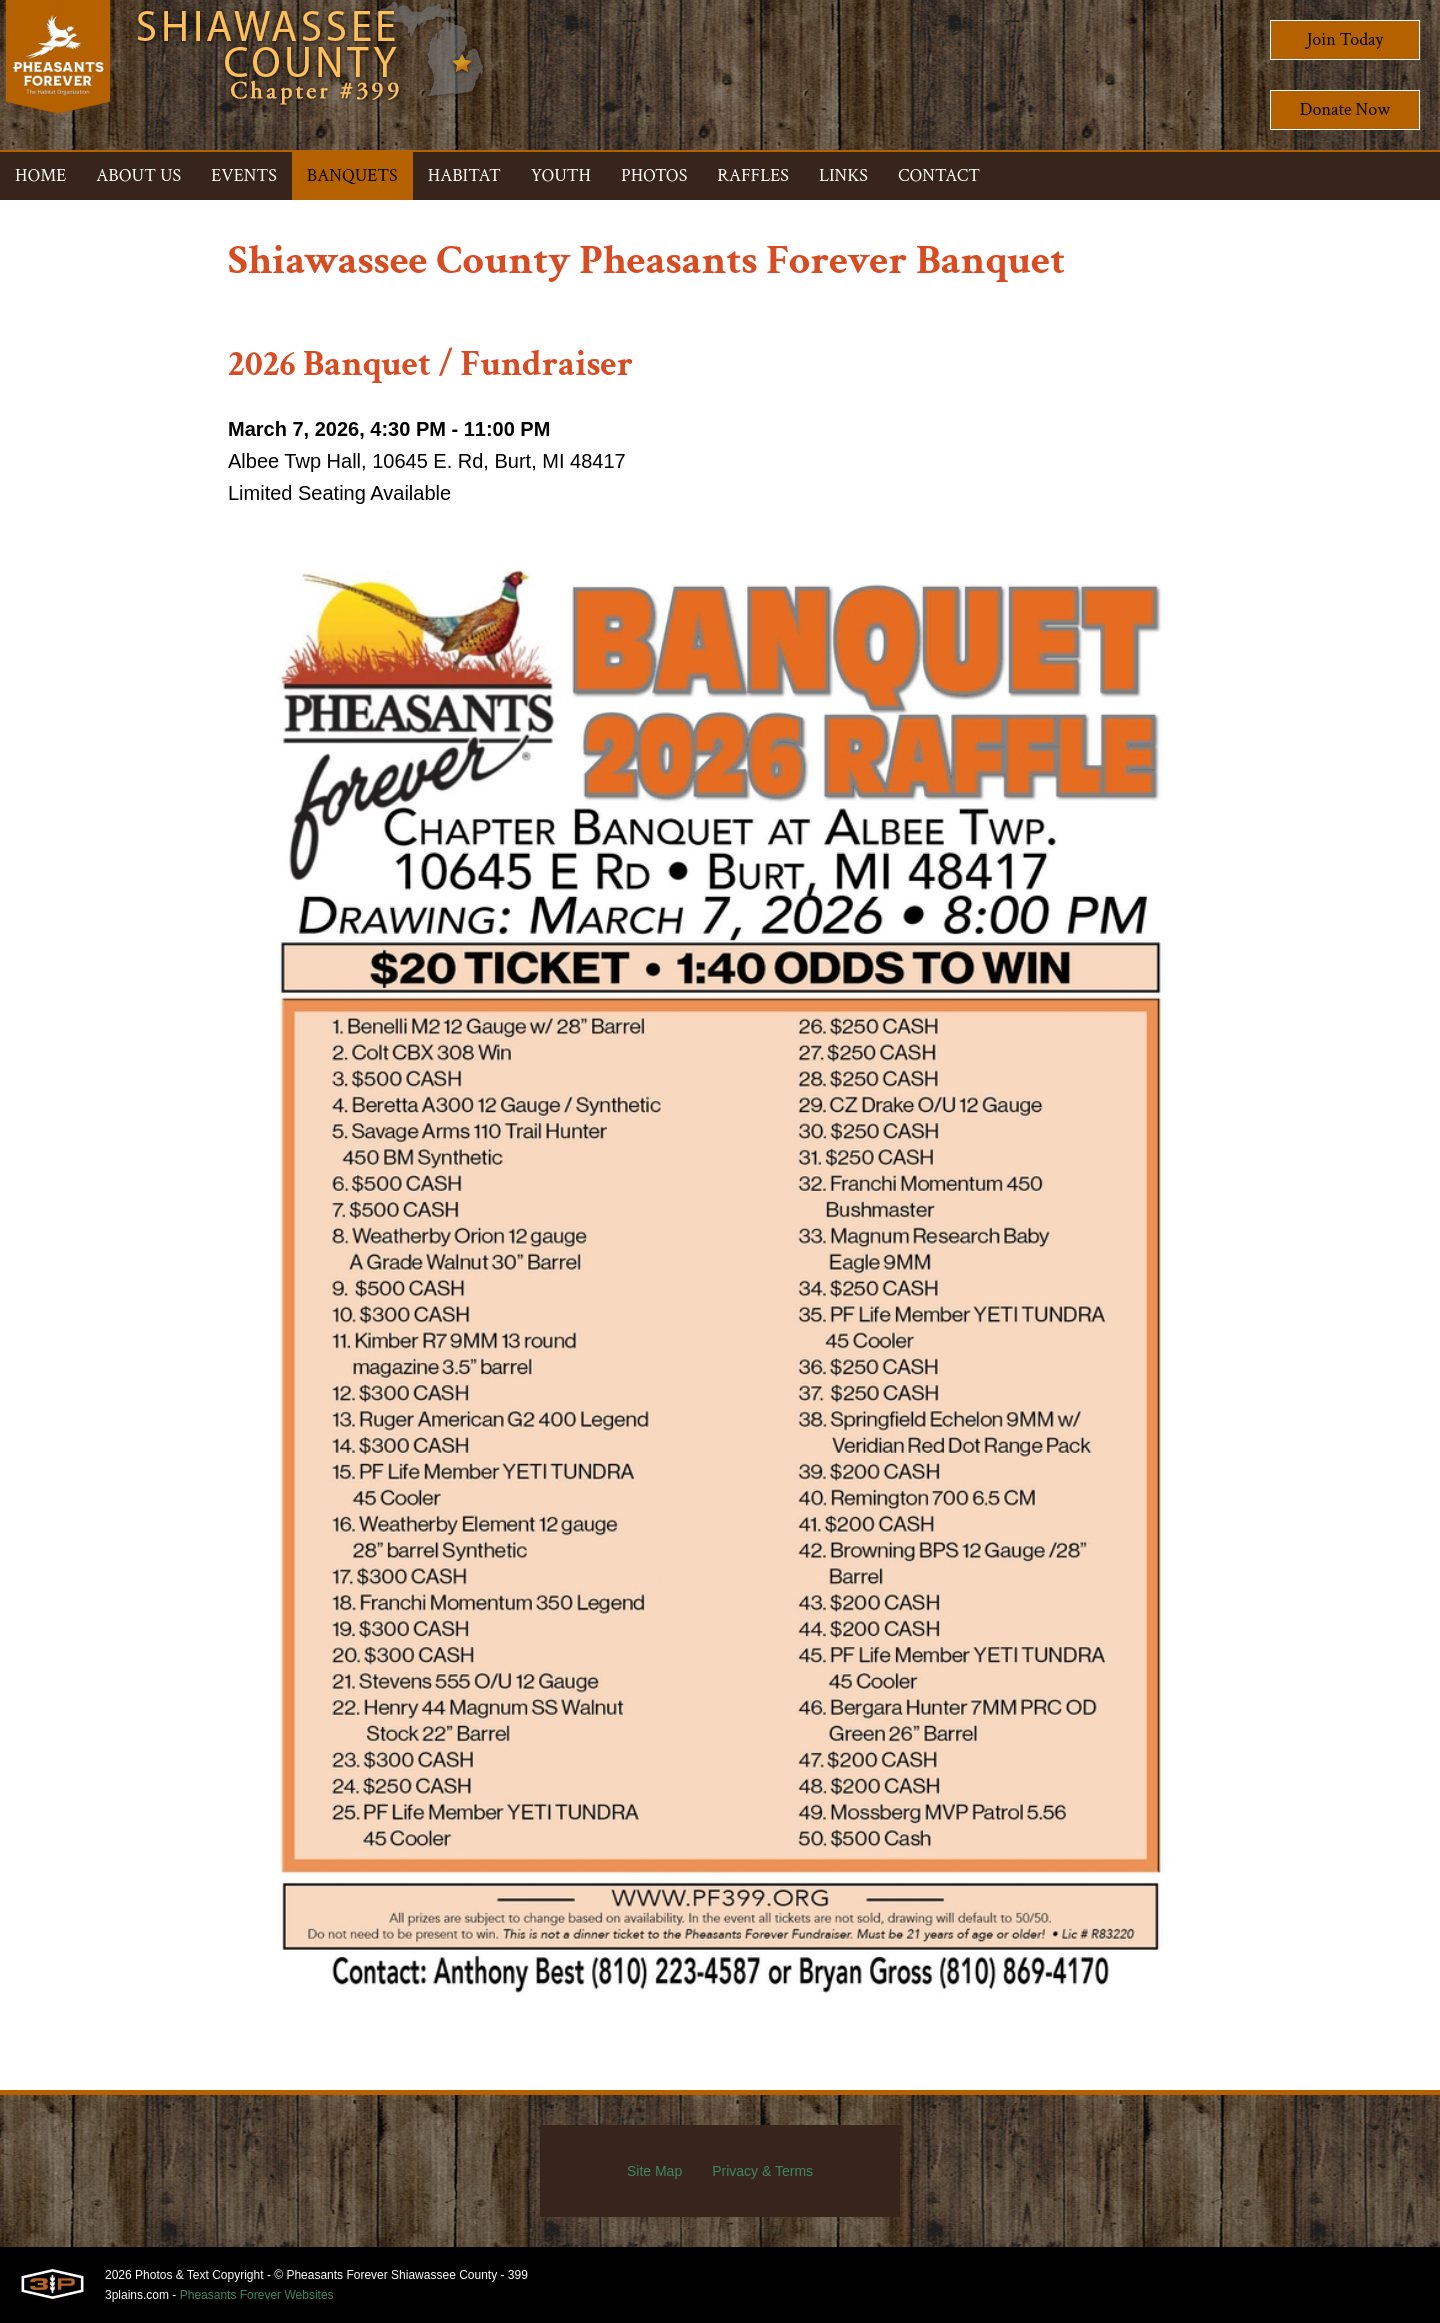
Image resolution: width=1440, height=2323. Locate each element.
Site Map (654, 2171)
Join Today (1345, 39)
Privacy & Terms (762, 2171)
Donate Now (1345, 109)
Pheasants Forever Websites (257, 2295)
